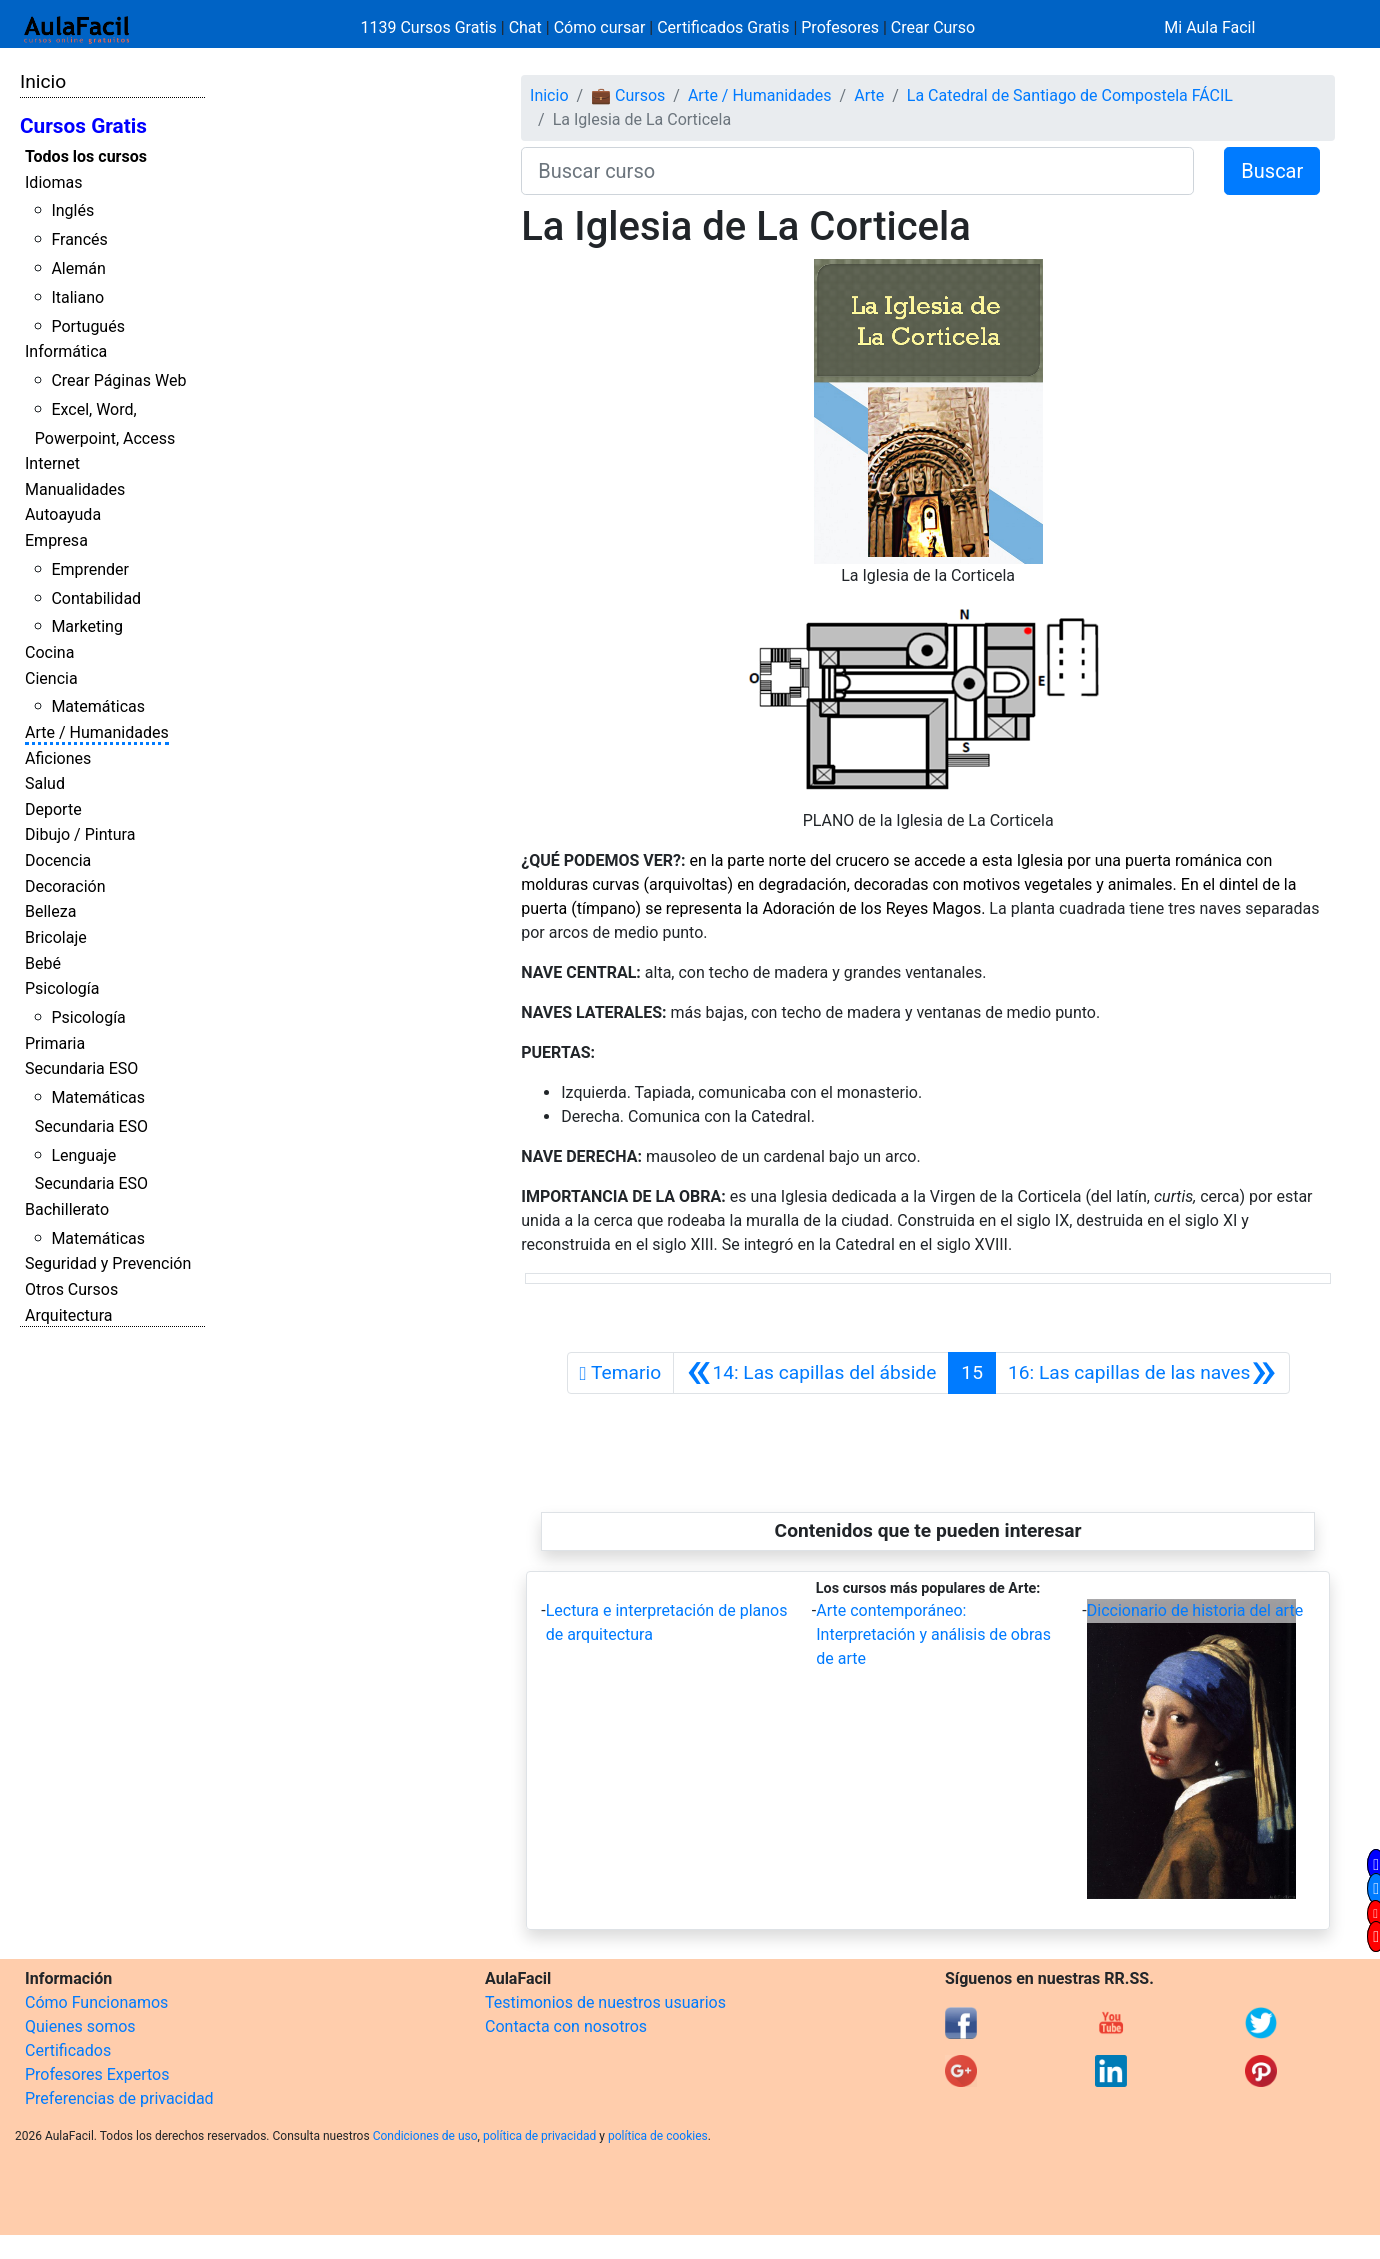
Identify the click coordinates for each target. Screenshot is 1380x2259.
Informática (66, 351)
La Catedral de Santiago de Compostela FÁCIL (1070, 95)
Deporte (53, 809)
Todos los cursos (86, 156)
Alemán (78, 268)
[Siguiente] (1142, 1373)
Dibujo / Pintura (80, 834)
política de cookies (658, 2136)
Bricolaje (56, 937)
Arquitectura (68, 1315)
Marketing (86, 626)
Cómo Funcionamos (96, 2002)
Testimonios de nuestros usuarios (605, 2002)
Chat (525, 27)
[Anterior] (811, 1373)
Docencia (58, 860)
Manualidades (75, 489)
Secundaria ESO (81, 1068)
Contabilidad (96, 598)
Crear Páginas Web (118, 380)
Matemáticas (98, 706)
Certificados (68, 2050)
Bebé (43, 963)
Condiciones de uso (425, 2136)
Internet (52, 463)
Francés (79, 239)
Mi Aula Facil (1209, 27)
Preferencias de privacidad (119, 2098)
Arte (869, 95)
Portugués (88, 326)
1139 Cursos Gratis (431, 27)
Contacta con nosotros (566, 2026)
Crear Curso (933, 27)
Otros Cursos (71, 1289)
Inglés (72, 210)
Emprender (90, 569)
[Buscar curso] (857, 171)
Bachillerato (67, 1209)
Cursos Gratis (83, 126)
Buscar (1272, 171)
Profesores (840, 27)
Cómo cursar (600, 27)
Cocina (49, 652)
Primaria (55, 1043)
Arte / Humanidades (97, 732)
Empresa (56, 540)
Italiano (77, 297)
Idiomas (53, 182)
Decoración (65, 886)
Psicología (62, 988)
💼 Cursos (628, 95)
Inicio (43, 81)
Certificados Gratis (723, 27)
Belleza (50, 911)
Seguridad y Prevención (108, 1263)
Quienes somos (80, 2026)
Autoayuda (63, 514)
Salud (45, 783)
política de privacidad (539, 2136)
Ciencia (51, 678)
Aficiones (58, 758)
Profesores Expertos (97, 2074)
